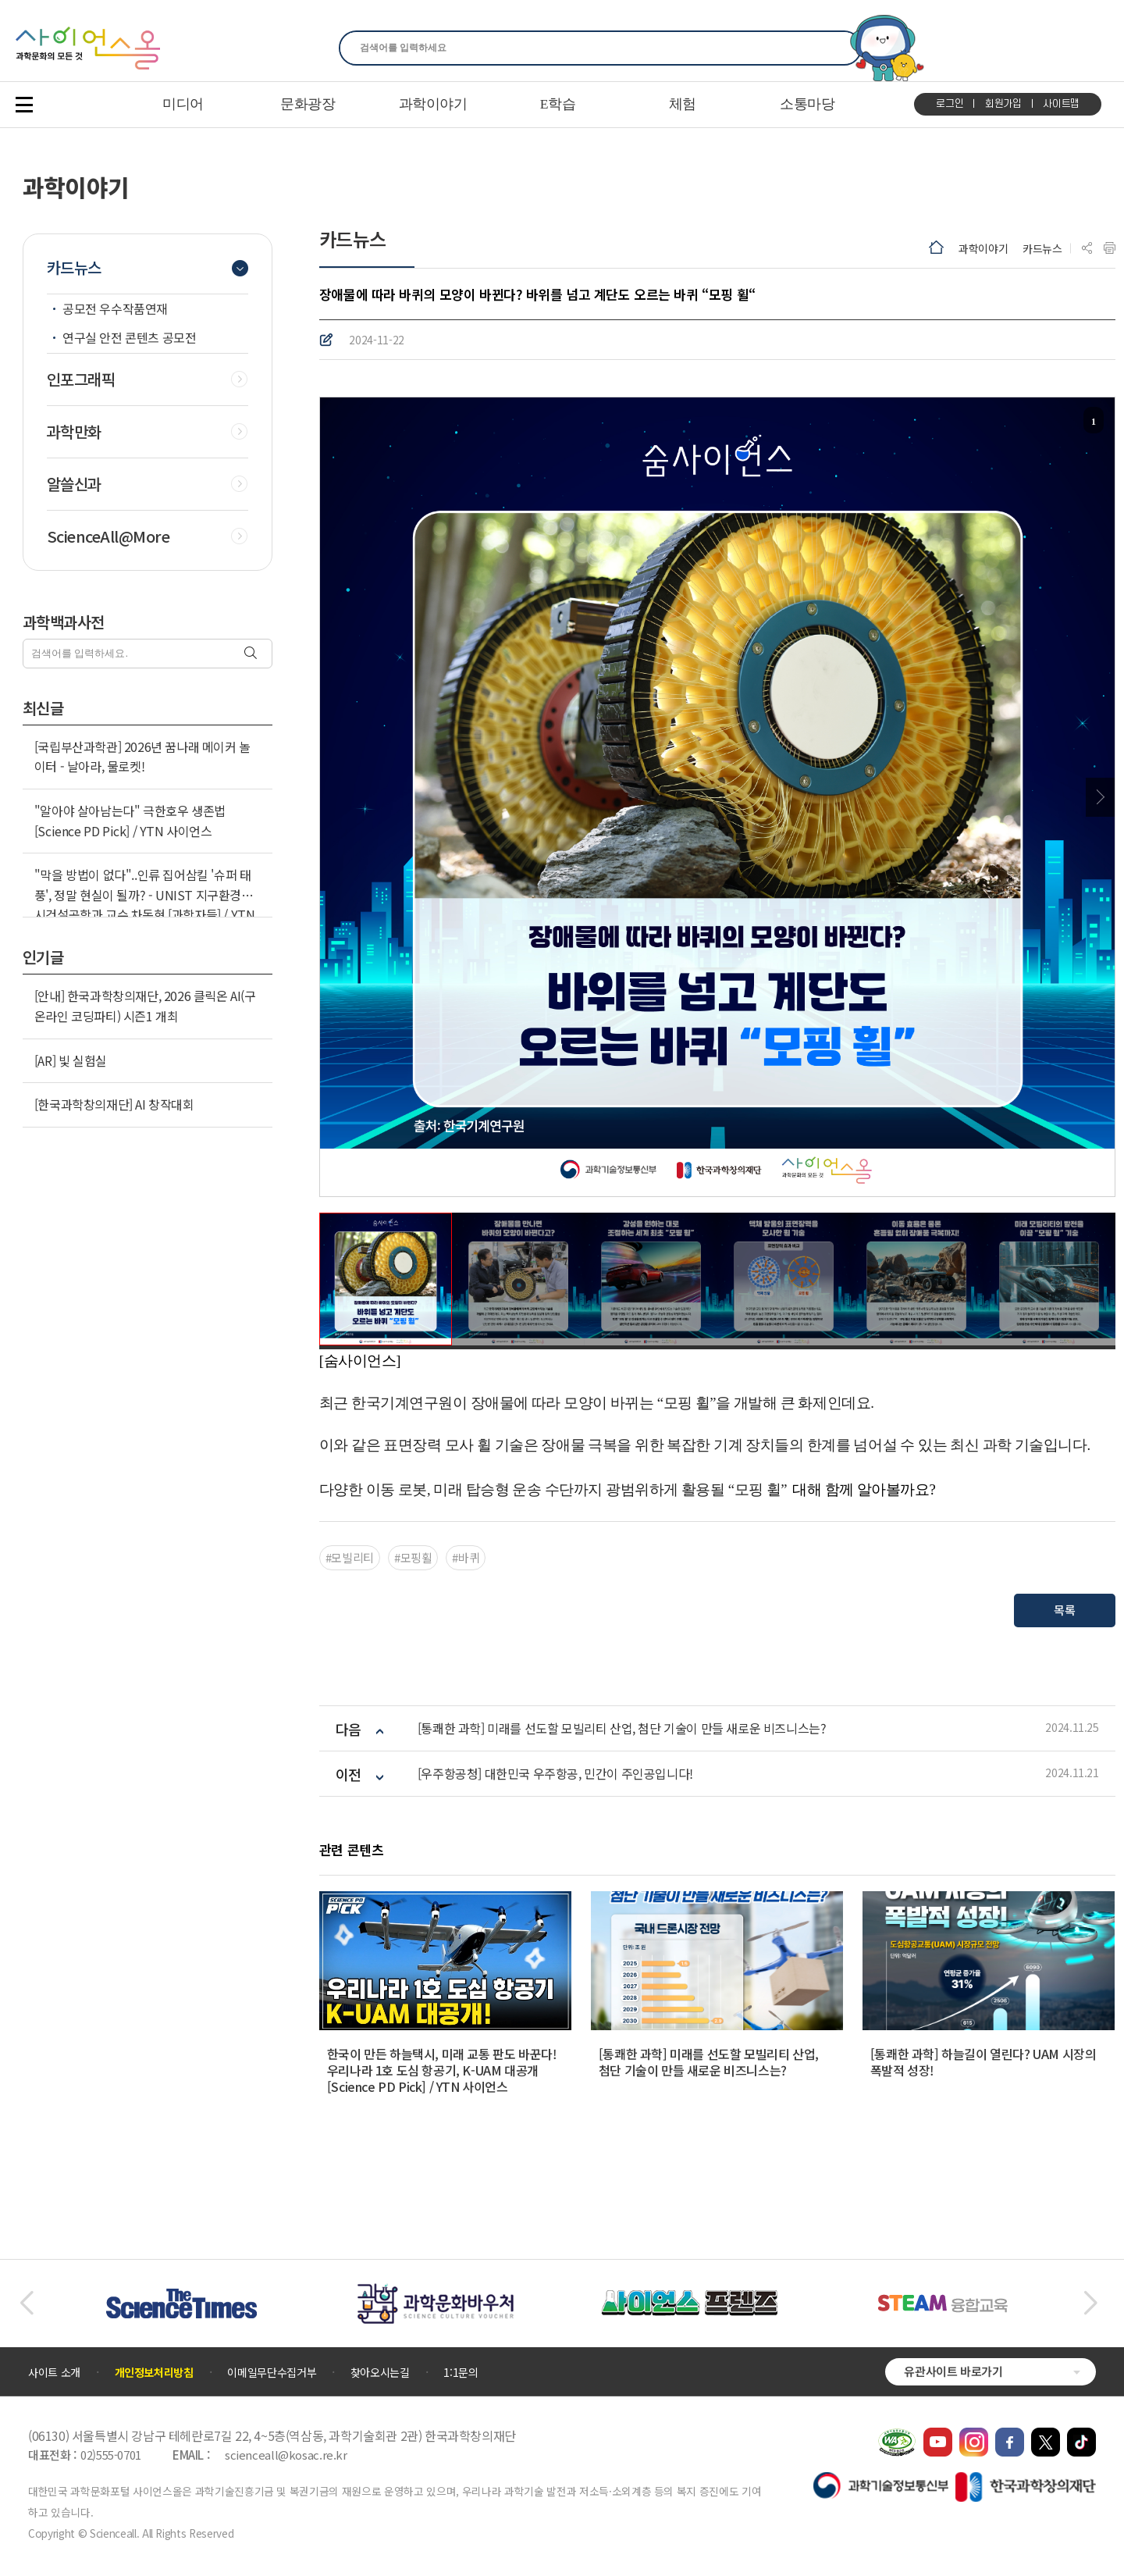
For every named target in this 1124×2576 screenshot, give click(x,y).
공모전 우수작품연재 (115, 308)
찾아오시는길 (380, 2372)
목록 (1064, 1610)
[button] (26, 2303)
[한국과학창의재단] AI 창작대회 (114, 1104)
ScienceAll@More (108, 536)
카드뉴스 (1042, 248)
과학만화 (74, 432)
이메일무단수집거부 (271, 2372)
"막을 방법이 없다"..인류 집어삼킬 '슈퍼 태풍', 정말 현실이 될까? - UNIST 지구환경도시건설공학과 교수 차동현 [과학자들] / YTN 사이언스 (144, 904)
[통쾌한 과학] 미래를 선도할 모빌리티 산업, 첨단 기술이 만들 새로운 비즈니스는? (622, 1728)
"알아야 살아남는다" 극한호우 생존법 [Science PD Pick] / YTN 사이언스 (130, 820)
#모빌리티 (349, 1557)
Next (1100, 797)
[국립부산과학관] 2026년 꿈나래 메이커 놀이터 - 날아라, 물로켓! (142, 756)
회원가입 (1003, 103)
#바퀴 (465, 1557)
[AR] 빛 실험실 (70, 1060)
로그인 (949, 103)
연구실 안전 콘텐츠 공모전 (129, 337)
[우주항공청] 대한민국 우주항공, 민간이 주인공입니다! (555, 1773)
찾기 (840, 48)
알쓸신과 (74, 484)
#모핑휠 (413, 1557)
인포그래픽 (81, 379)
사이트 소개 (54, 2372)
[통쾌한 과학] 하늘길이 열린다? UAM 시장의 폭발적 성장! (983, 2061)
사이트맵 (1061, 103)
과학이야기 (983, 248)
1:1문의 (460, 2372)
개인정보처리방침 (154, 2372)
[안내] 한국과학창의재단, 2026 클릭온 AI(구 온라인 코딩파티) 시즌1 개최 (145, 1005)
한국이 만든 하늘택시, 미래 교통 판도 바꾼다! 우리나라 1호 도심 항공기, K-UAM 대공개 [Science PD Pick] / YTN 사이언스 (442, 2070)
